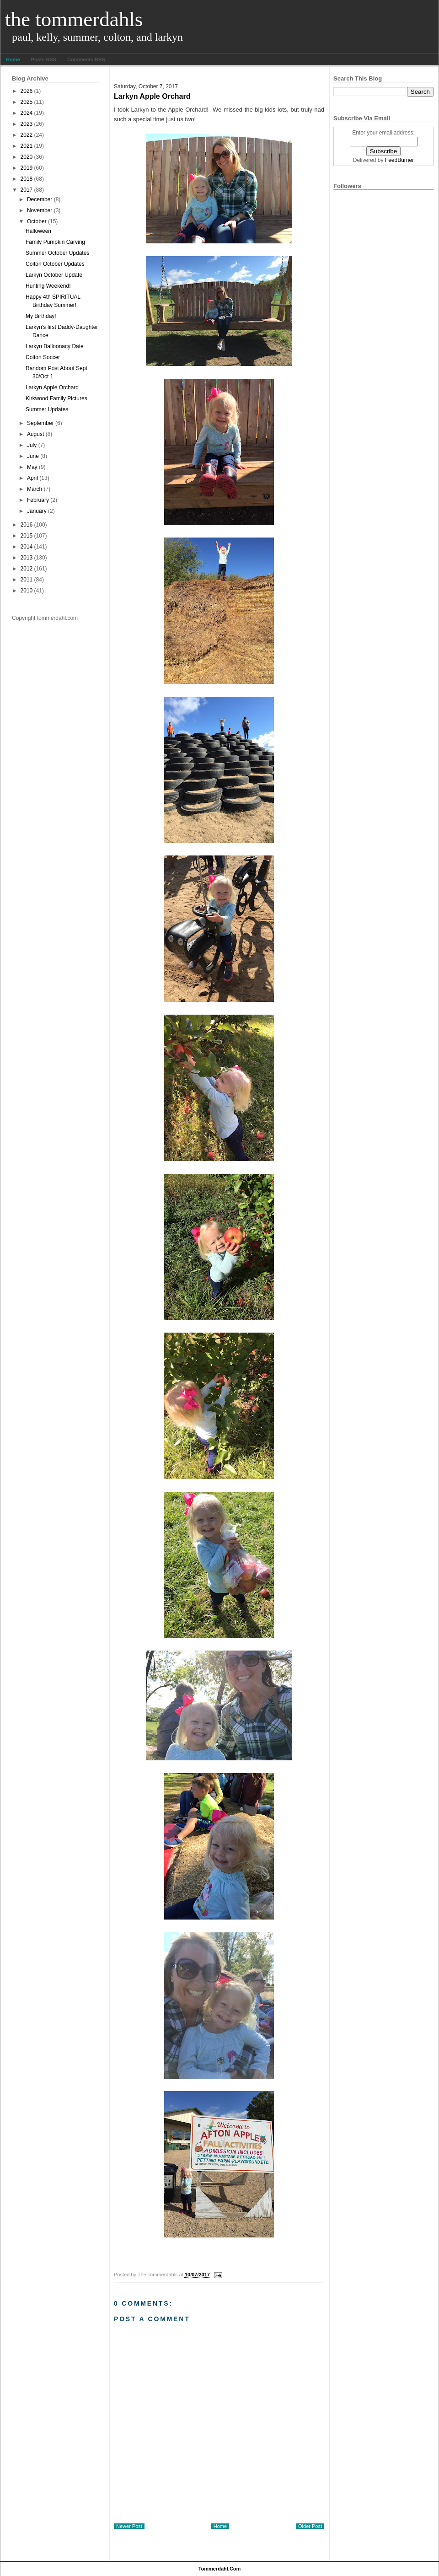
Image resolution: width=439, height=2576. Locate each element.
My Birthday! (41, 316)
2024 (27, 113)
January (37, 511)
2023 (27, 124)
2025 (27, 102)
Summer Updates (47, 409)
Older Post (310, 2526)
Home (13, 59)
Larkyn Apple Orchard (52, 387)
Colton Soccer (43, 357)
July (32, 445)
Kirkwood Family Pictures (56, 398)
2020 (27, 157)
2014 (27, 546)
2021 (27, 146)
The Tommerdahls (74, 19)
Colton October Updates (55, 264)
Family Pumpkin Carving (55, 242)
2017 (27, 190)
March (34, 489)
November (39, 210)
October (37, 221)
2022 (27, 135)
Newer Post (129, 2526)
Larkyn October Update (54, 275)
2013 (27, 557)
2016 (27, 525)
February (38, 500)
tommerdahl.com (219, 2568)
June (33, 456)
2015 (27, 535)
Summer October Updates (57, 253)
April (32, 478)
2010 (27, 590)
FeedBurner (399, 160)
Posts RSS (44, 59)
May (32, 467)
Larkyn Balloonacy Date (55, 346)
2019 (27, 168)
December (39, 199)
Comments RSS (86, 59)
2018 (27, 179)
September (40, 423)
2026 (27, 91)
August (35, 434)
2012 (27, 568)
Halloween (38, 231)
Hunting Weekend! (48, 286)
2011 (27, 579)
